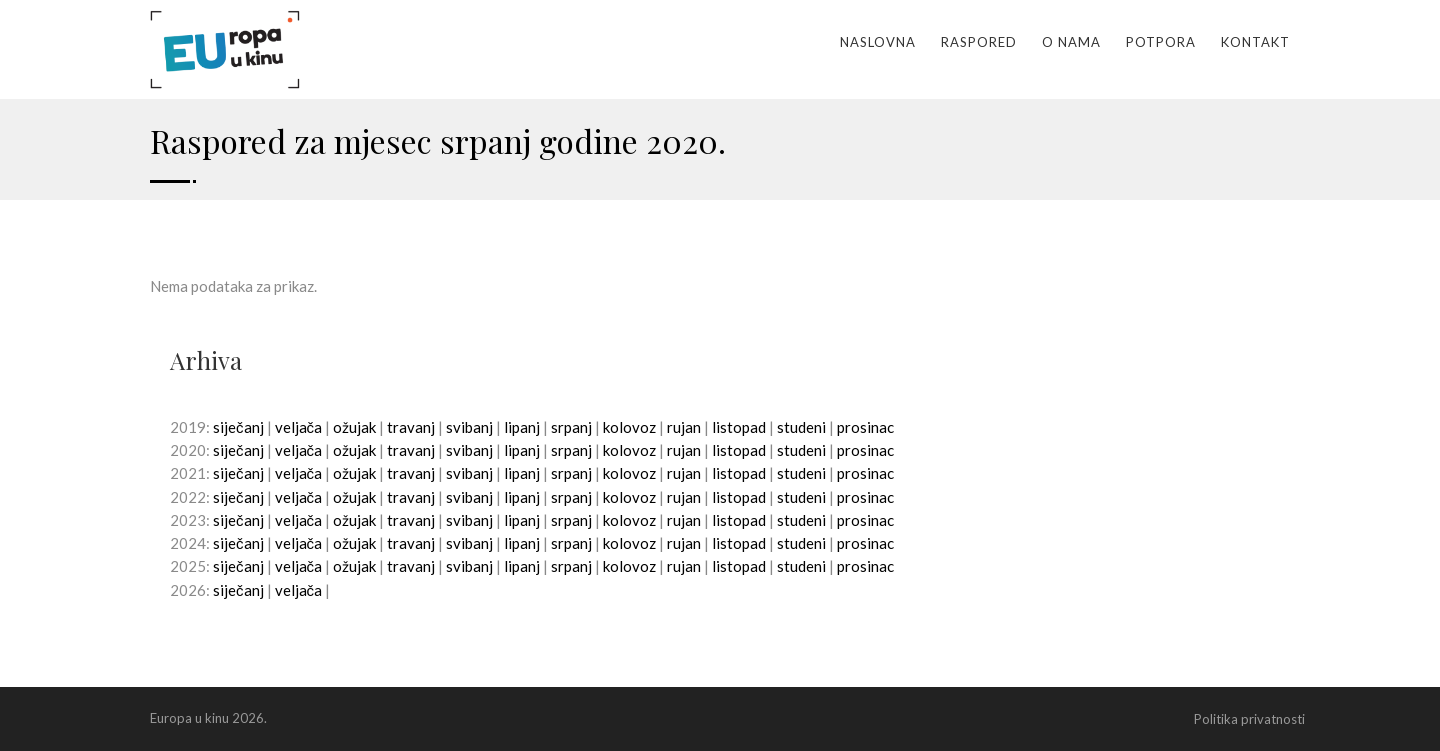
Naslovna (878, 42)
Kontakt (1255, 42)
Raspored (979, 42)
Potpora (1161, 42)
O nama (1071, 42)
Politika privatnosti (1249, 719)
